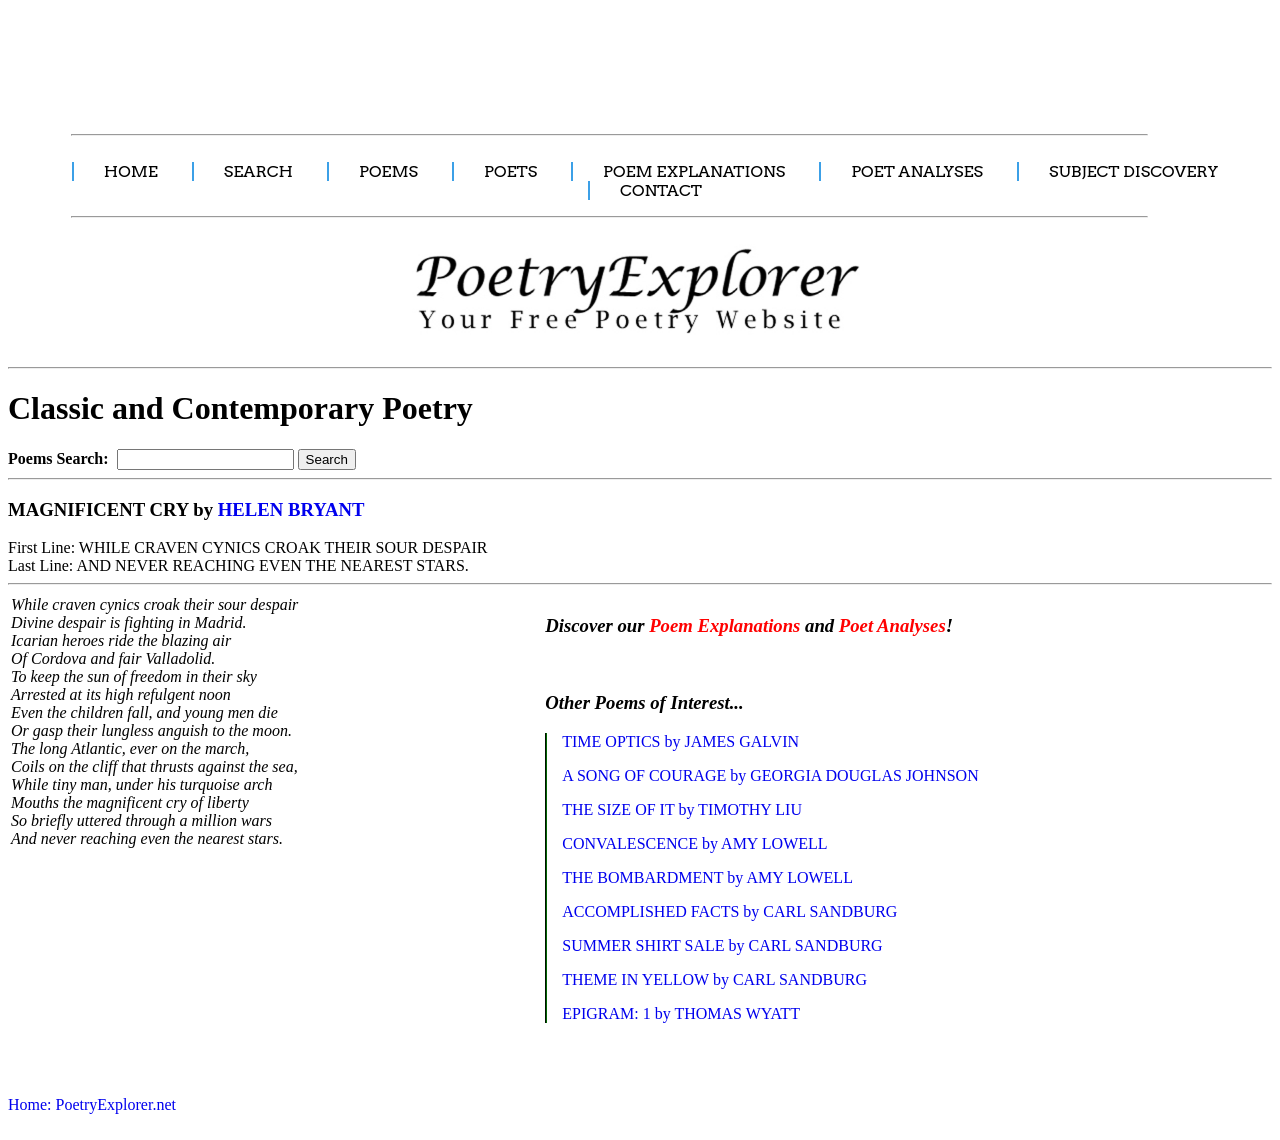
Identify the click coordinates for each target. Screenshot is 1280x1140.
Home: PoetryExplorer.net (92, 1104)
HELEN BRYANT (291, 509)
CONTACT (661, 190)
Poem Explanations (724, 625)
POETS (510, 171)
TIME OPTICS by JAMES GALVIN (680, 741)
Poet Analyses (892, 625)
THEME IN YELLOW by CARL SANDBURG (714, 979)
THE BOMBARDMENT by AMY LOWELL (707, 877)
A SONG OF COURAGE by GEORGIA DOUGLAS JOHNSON (770, 775)
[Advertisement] (375, 56)
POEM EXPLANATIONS (694, 171)
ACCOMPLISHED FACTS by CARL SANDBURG (729, 911)
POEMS (388, 171)
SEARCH (258, 171)
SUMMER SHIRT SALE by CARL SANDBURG (722, 945)
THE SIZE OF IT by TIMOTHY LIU (682, 809)
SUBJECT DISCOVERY (1133, 171)
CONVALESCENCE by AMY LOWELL (694, 843)
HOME (131, 171)
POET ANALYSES (917, 171)
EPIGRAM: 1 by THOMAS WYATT (681, 1013)
